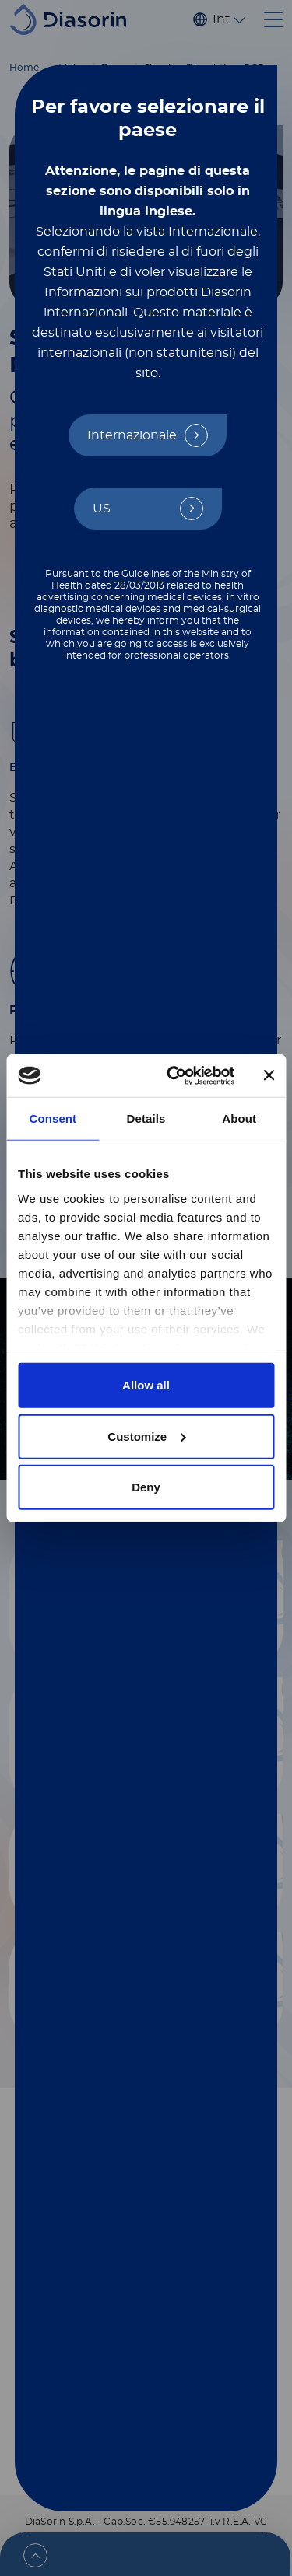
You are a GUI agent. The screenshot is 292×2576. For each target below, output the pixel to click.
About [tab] (239, 1118)
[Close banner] (268, 1075)
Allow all (146, 1385)
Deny (146, 1487)
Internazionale (132, 435)
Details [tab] (146, 1118)
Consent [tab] (52, 1118)
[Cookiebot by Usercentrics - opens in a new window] (174, 1075)
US (102, 508)
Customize (146, 1435)
